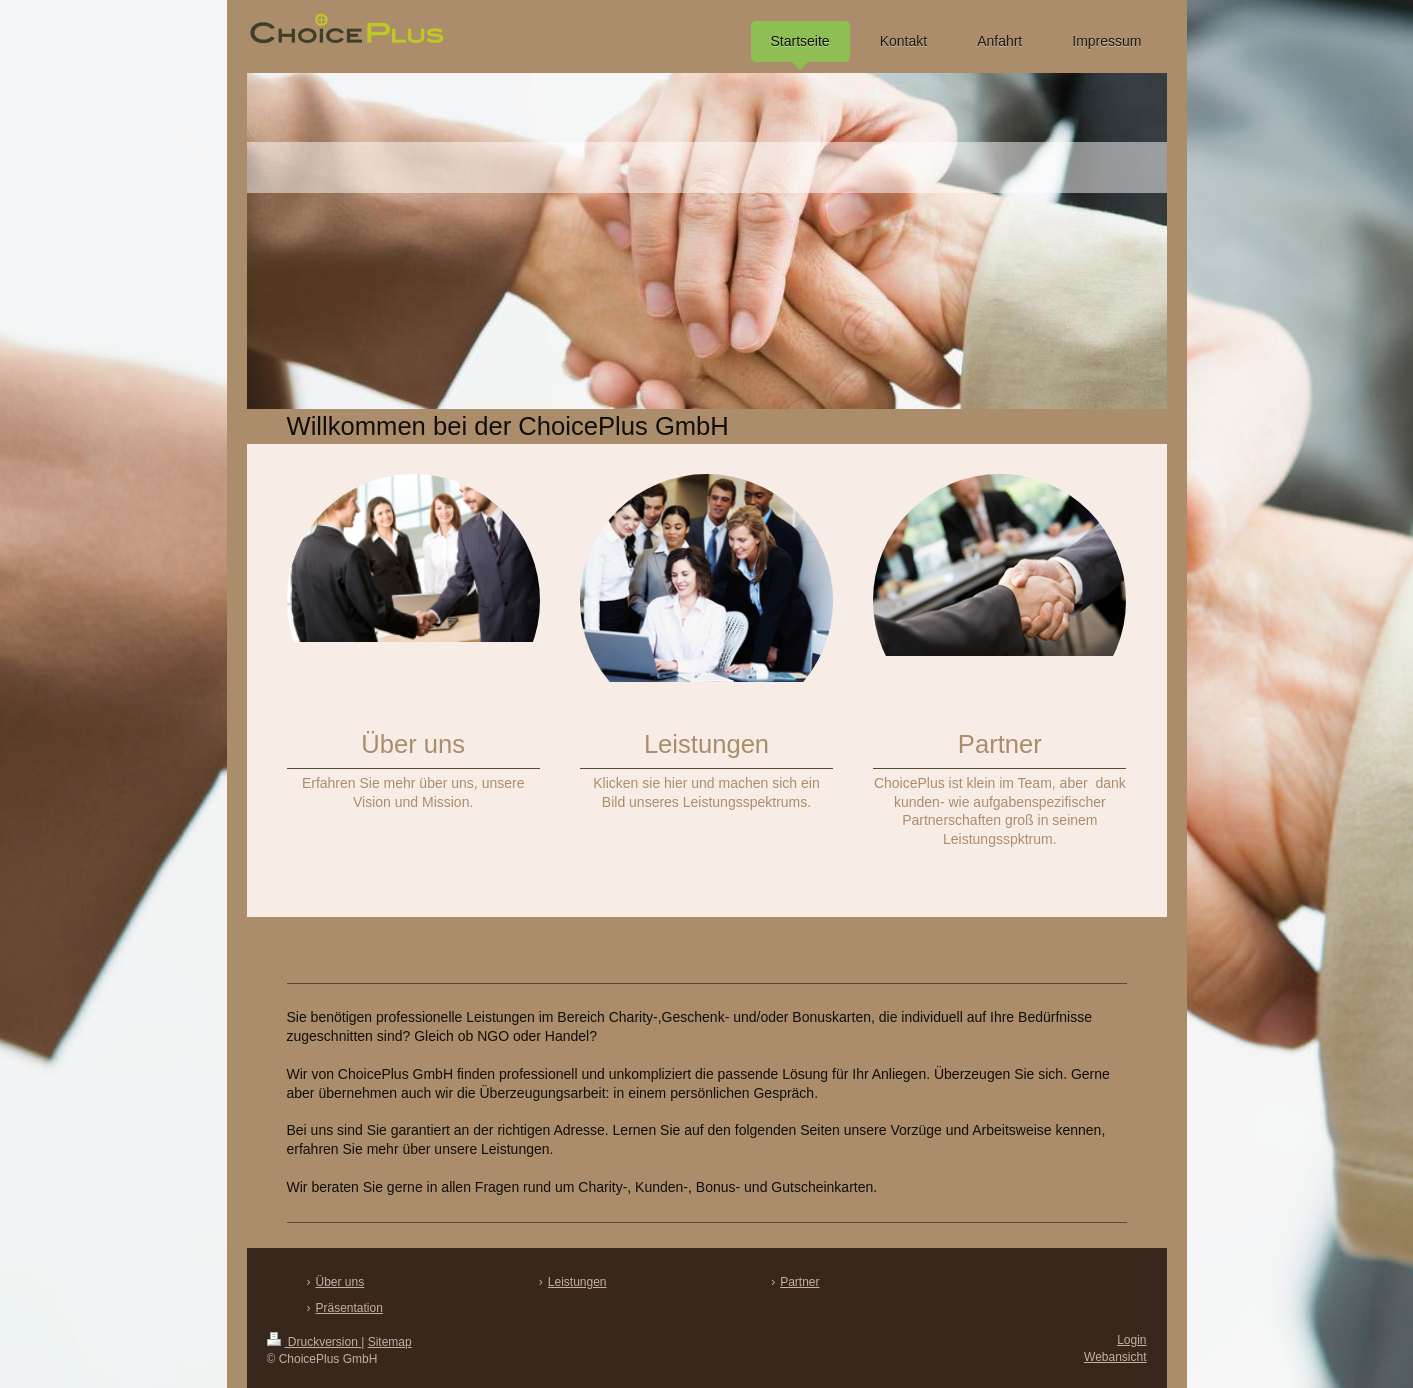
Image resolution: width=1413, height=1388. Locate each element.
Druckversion (314, 1342)
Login (1131, 1340)
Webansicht (1115, 1357)
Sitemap (390, 1342)
